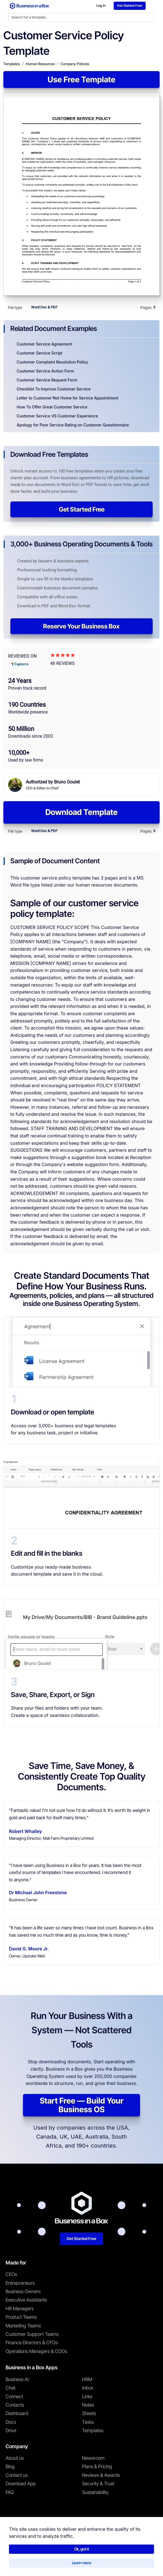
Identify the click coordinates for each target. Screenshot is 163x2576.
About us (15, 2460)
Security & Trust (98, 2485)
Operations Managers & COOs (36, 2353)
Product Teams (21, 2318)
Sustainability (95, 2494)
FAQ (10, 2494)
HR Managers (20, 2310)
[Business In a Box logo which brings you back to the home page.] (29, 6)
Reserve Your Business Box (81, 627)
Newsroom (93, 2460)
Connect (14, 2398)
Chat (10, 2389)
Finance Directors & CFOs (32, 2344)
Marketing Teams (23, 2327)
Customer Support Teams (32, 2336)
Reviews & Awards (101, 2477)
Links (87, 2398)
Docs (11, 2424)
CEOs (11, 2276)
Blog (10, 2468)
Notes (88, 2406)
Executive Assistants (26, 2301)
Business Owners (23, 2293)
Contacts (15, 2406)
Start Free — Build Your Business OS (82, 2107)
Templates (92, 2432)
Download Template (81, 814)
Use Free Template (81, 81)
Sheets (89, 2415)
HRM (87, 2381)
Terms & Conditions (19, 2563)
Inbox (87, 2389)
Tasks (88, 2424)
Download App (21, 2485)
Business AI (17, 2381)
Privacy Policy (52, 2563)
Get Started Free (81, 511)
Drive (11, 2432)
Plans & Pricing (97, 2468)
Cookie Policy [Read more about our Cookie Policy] (80, 2563)
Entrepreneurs (20, 2284)
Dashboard (17, 2415)
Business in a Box (31, 2550)
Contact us (17, 2477)
